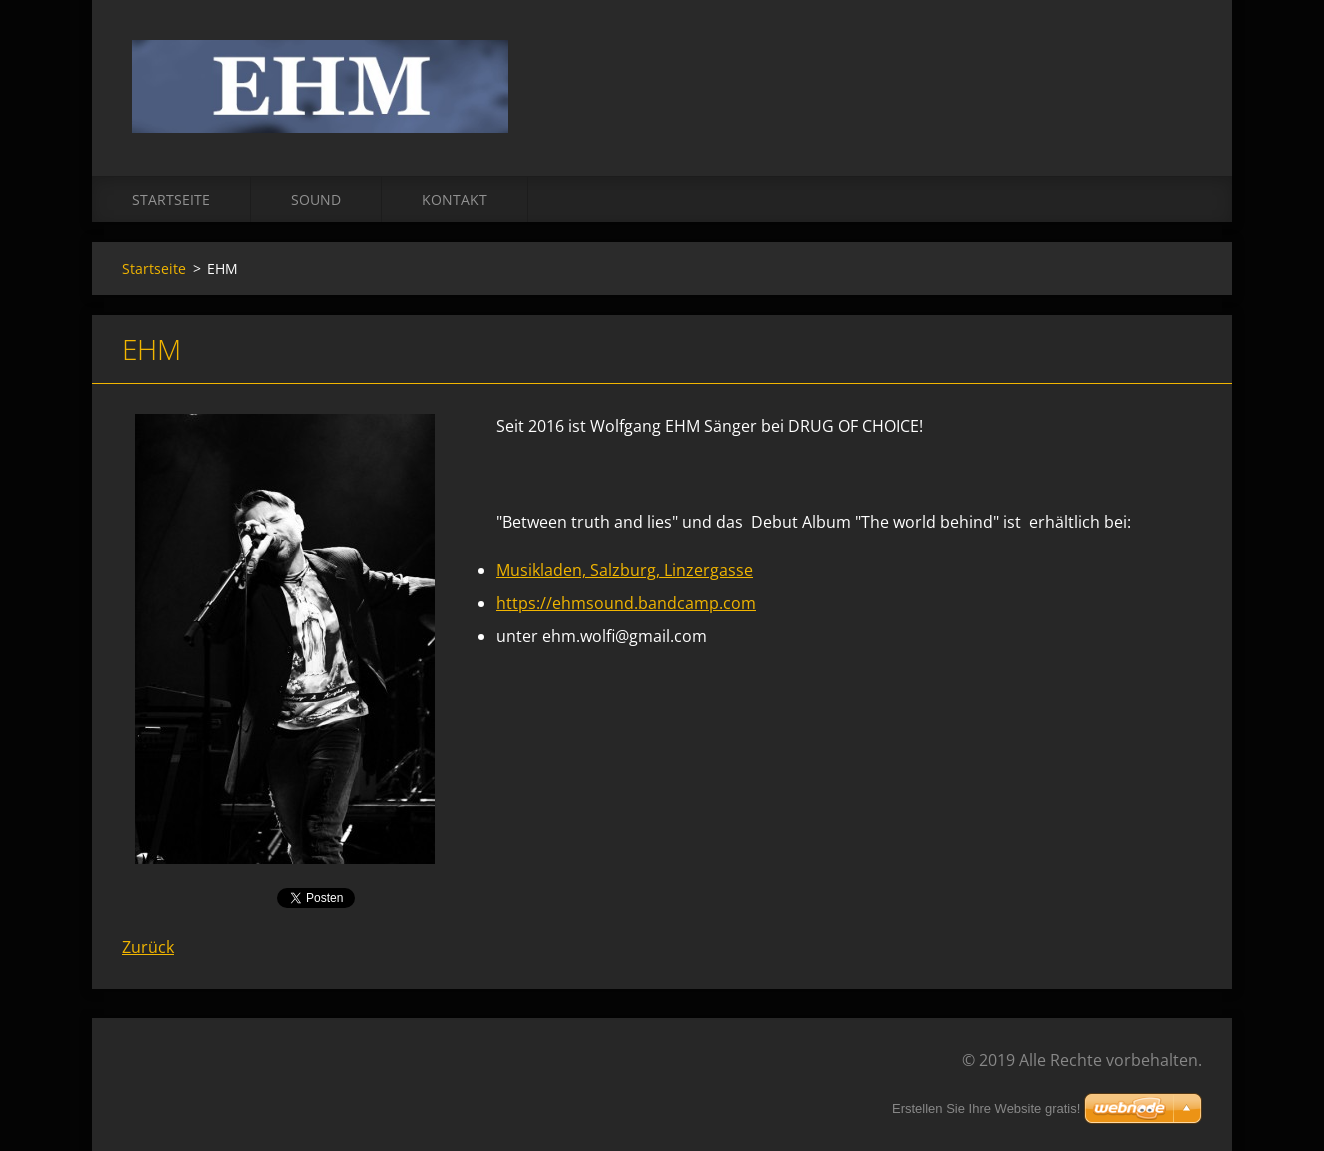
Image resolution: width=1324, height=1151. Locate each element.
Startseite (171, 199)
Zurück (148, 947)
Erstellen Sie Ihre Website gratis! (986, 1108)
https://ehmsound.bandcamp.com (626, 603)
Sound (316, 199)
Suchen (1180, 58)
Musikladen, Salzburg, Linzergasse (624, 570)
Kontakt (454, 199)
